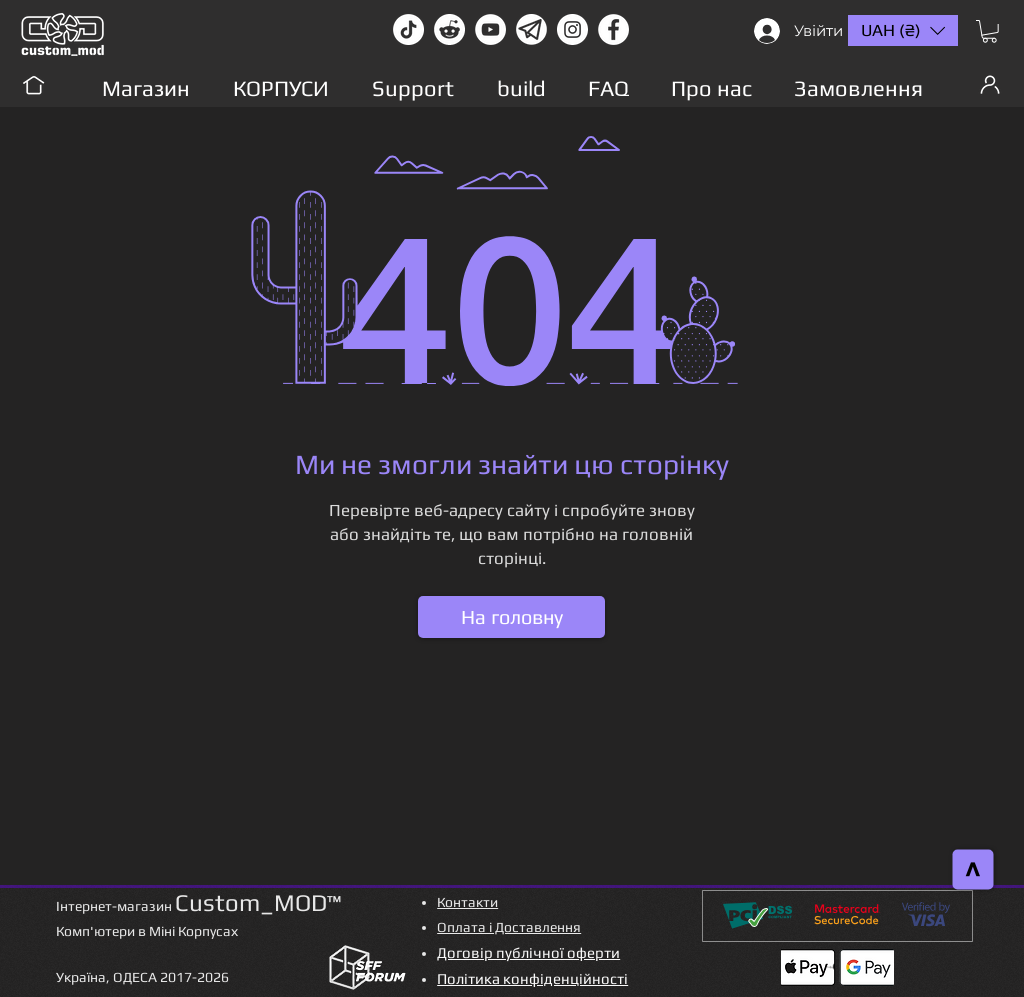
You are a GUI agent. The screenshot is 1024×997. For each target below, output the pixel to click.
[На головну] (511, 617)
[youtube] (490, 29)
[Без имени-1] (531, 29)
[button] (989, 31)
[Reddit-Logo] (449, 29)
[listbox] (903, 30)
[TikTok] (408, 29)
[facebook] (613, 29)
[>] (973, 870)
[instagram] (572, 29)
